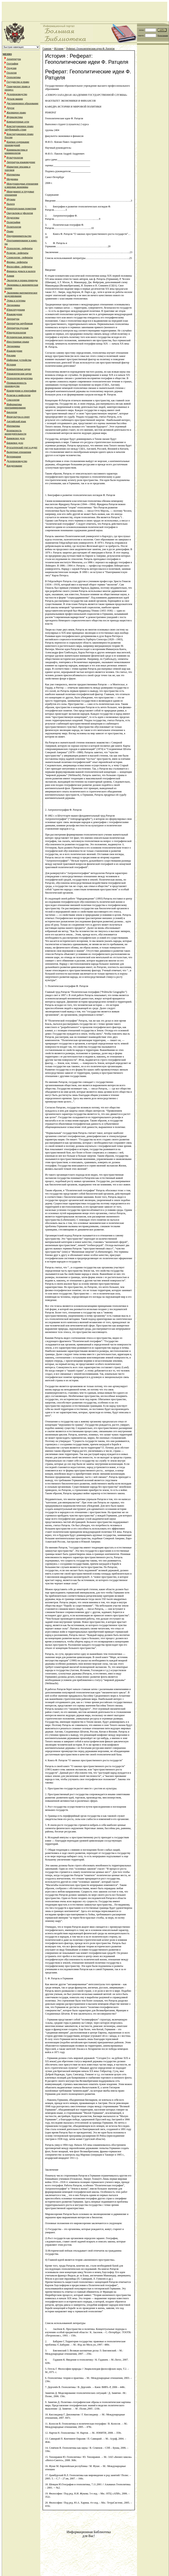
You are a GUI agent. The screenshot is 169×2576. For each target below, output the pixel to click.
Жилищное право (16, 112)
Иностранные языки (18, 341)
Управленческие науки (19, 373)
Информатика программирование (15, 406)
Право (10, 231)
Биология (12, 412)
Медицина (12, 179)
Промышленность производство (16, 384)
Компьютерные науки (18, 369)
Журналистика (15, 117)
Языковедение (14, 314)
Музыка (11, 199)
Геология (12, 72)
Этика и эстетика (16, 300)
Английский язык (16, 421)
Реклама (11, 355)
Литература (13, 318)
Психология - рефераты (20, 248)
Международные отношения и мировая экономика (21, 185)
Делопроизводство (17, 94)
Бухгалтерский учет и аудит (22, 447)
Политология (14, 226)
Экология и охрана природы (22, 280)
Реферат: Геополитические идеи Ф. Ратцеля (90, 48)
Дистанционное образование (22, 103)
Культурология (15, 157)
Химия (10, 275)
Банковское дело (16, 438)
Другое (10, 107)
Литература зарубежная (20, 323)
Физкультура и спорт (18, 416)
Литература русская (18, 327)
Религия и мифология (18, 395)
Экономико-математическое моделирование (21, 294)
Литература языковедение (21, 162)
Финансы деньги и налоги (21, 271)
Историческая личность (20, 337)
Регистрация (163, 35)
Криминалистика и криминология (16, 151)
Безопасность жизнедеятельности (15, 432)
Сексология (13, 399)
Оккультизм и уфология (20, 213)
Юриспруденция (16, 309)
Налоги (11, 203)
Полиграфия (13, 222)
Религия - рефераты (17, 252)
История (11, 364)
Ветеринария (14, 456)
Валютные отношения (19, 452)
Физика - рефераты (17, 262)
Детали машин (15, 98)
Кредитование (14, 465)
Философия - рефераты (19, 266)
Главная (46, 48)
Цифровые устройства (19, 359)
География (12, 63)
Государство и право (18, 81)
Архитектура (14, 58)
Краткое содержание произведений (17, 143)
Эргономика (13, 305)
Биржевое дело (15, 442)
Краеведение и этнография (21, 390)
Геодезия (11, 68)
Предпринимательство (19, 235)
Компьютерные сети (18, 121)
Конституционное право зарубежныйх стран (19, 128)
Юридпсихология (16, 332)
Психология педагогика (20, 378)
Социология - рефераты (20, 257)
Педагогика (13, 217)
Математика (13, 174)
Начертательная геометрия (21, 208)
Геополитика (14, 77)
